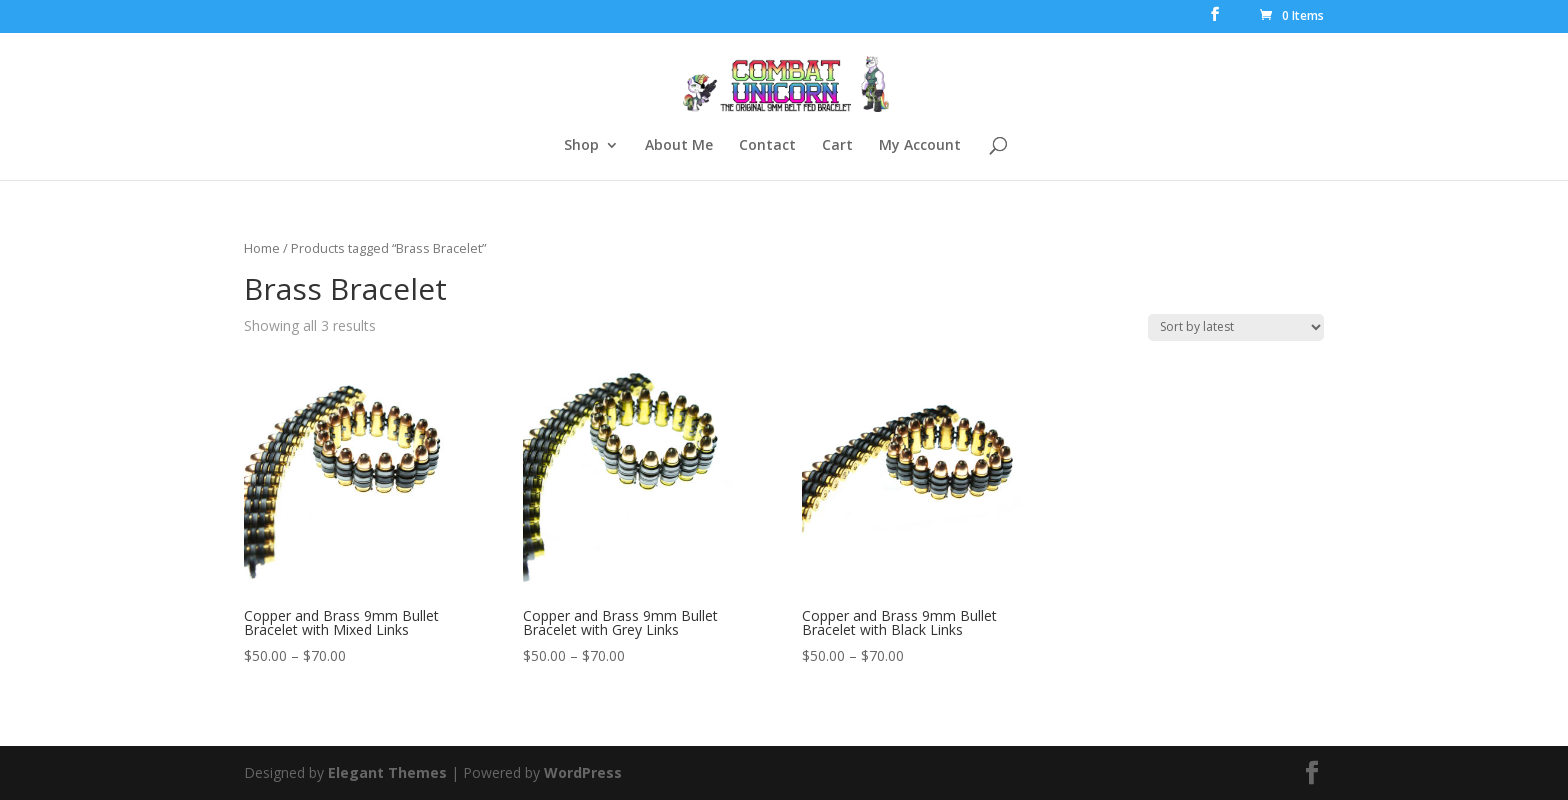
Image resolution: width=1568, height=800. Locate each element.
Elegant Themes (387, 772)
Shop (581, 146)
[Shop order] (1236, 327)
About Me (679, 146)
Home (262, 248)
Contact (767, 146)
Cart (837, 146)
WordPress (583, 772)
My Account (920, 146)
